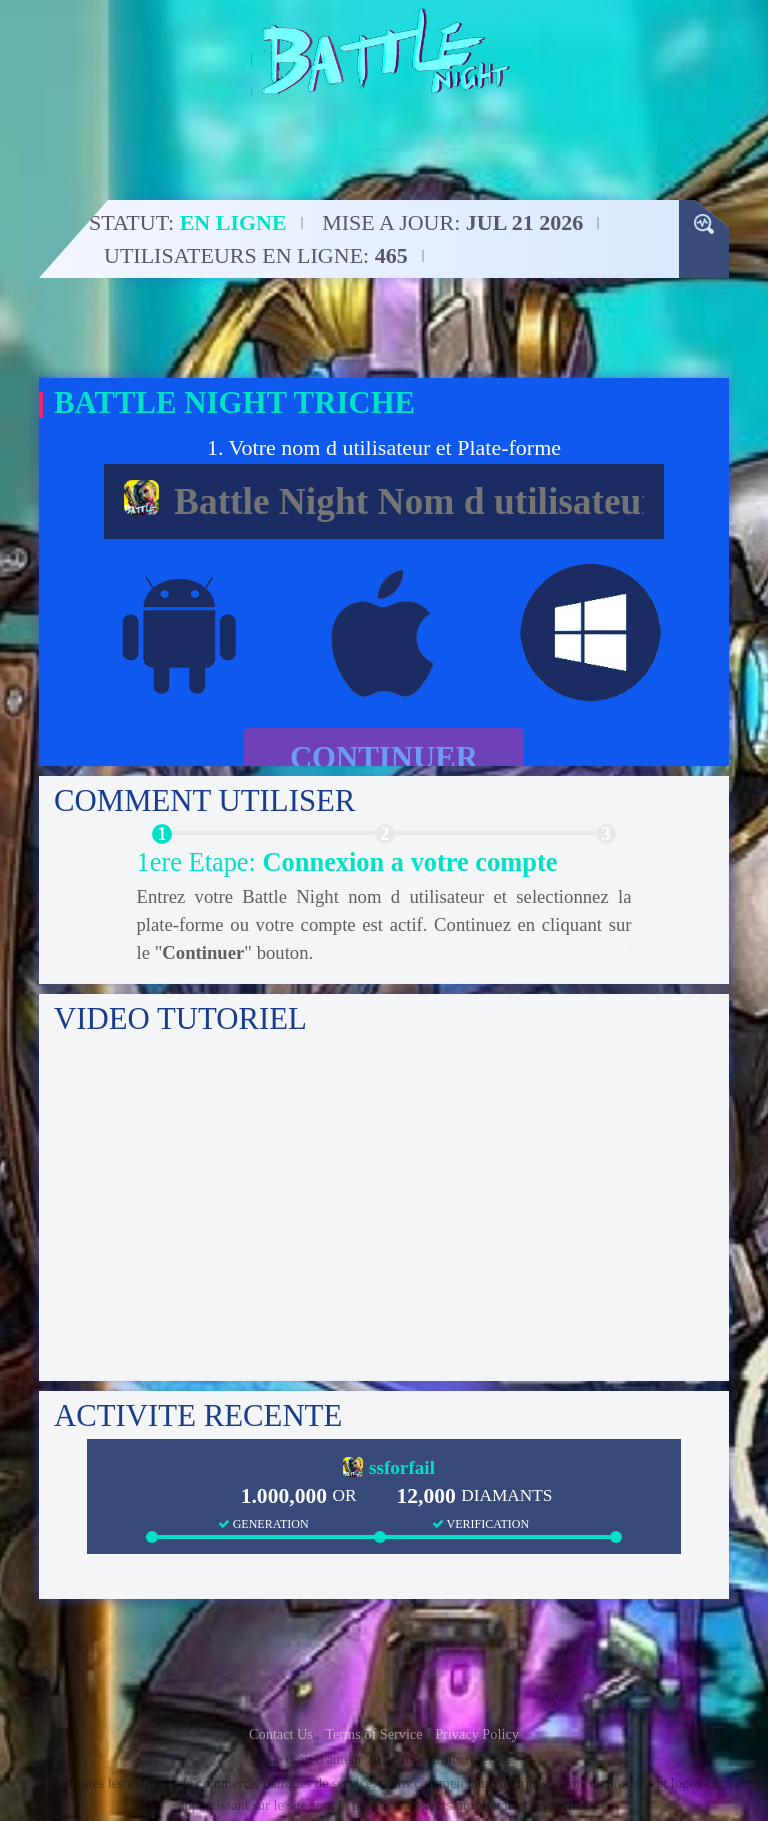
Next (675, 912)
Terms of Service (373, 1734)
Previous (94, 912)
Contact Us (281, 1734)
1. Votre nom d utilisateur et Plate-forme (384, 447)
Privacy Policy (477, 1734)
